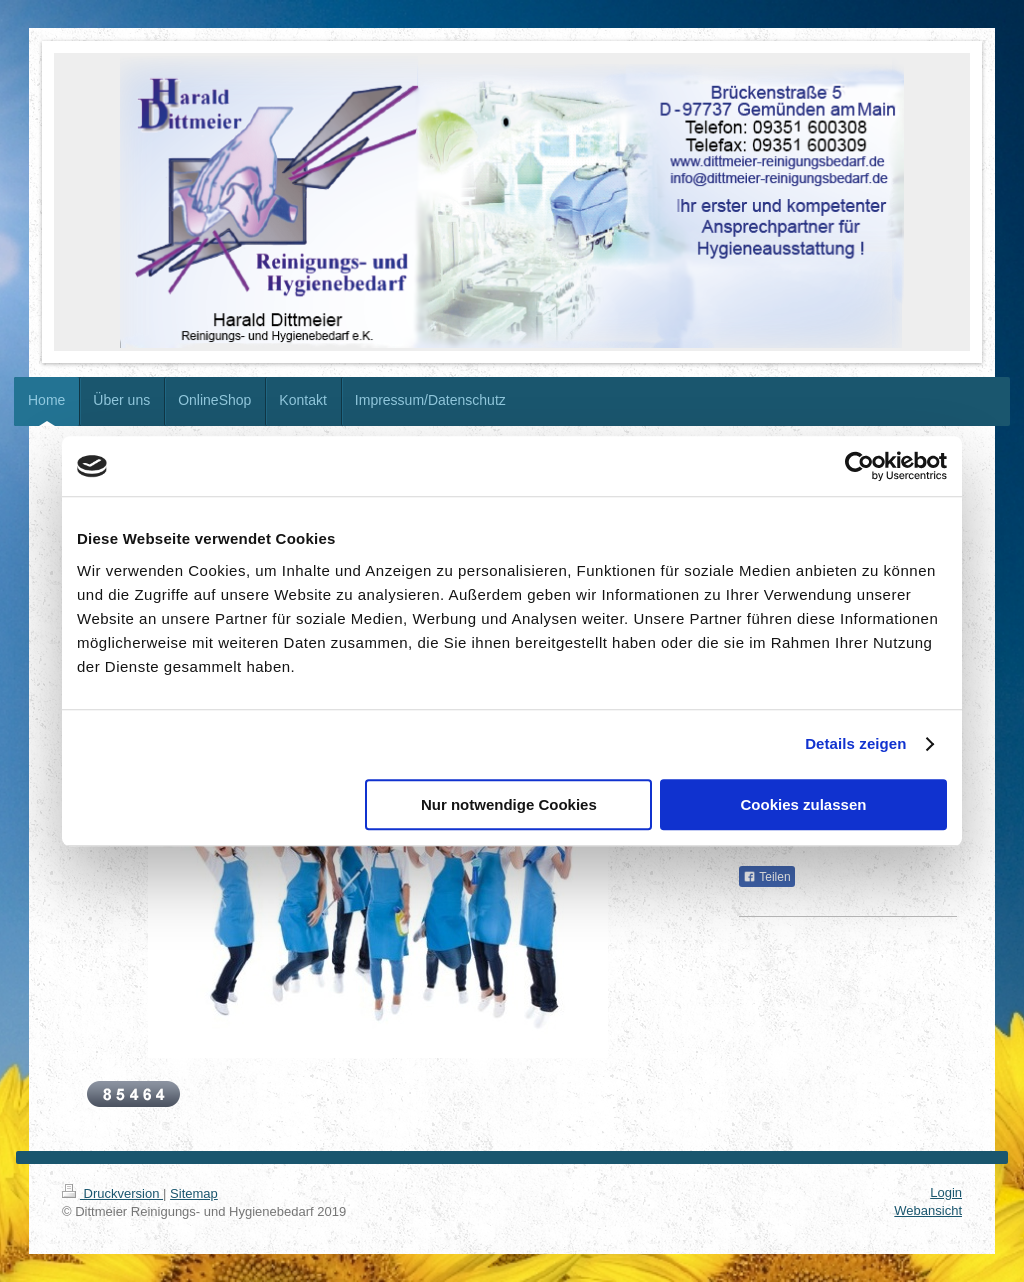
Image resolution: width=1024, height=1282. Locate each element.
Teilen (766, 877)
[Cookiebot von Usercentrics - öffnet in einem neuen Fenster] (859, 466)
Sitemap (194, 1193)
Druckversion (112, 1193)
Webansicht (928, 1210)
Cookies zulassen (804, 804)
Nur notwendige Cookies (509, 804)
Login (946, 1192)
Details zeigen (855, 743)
